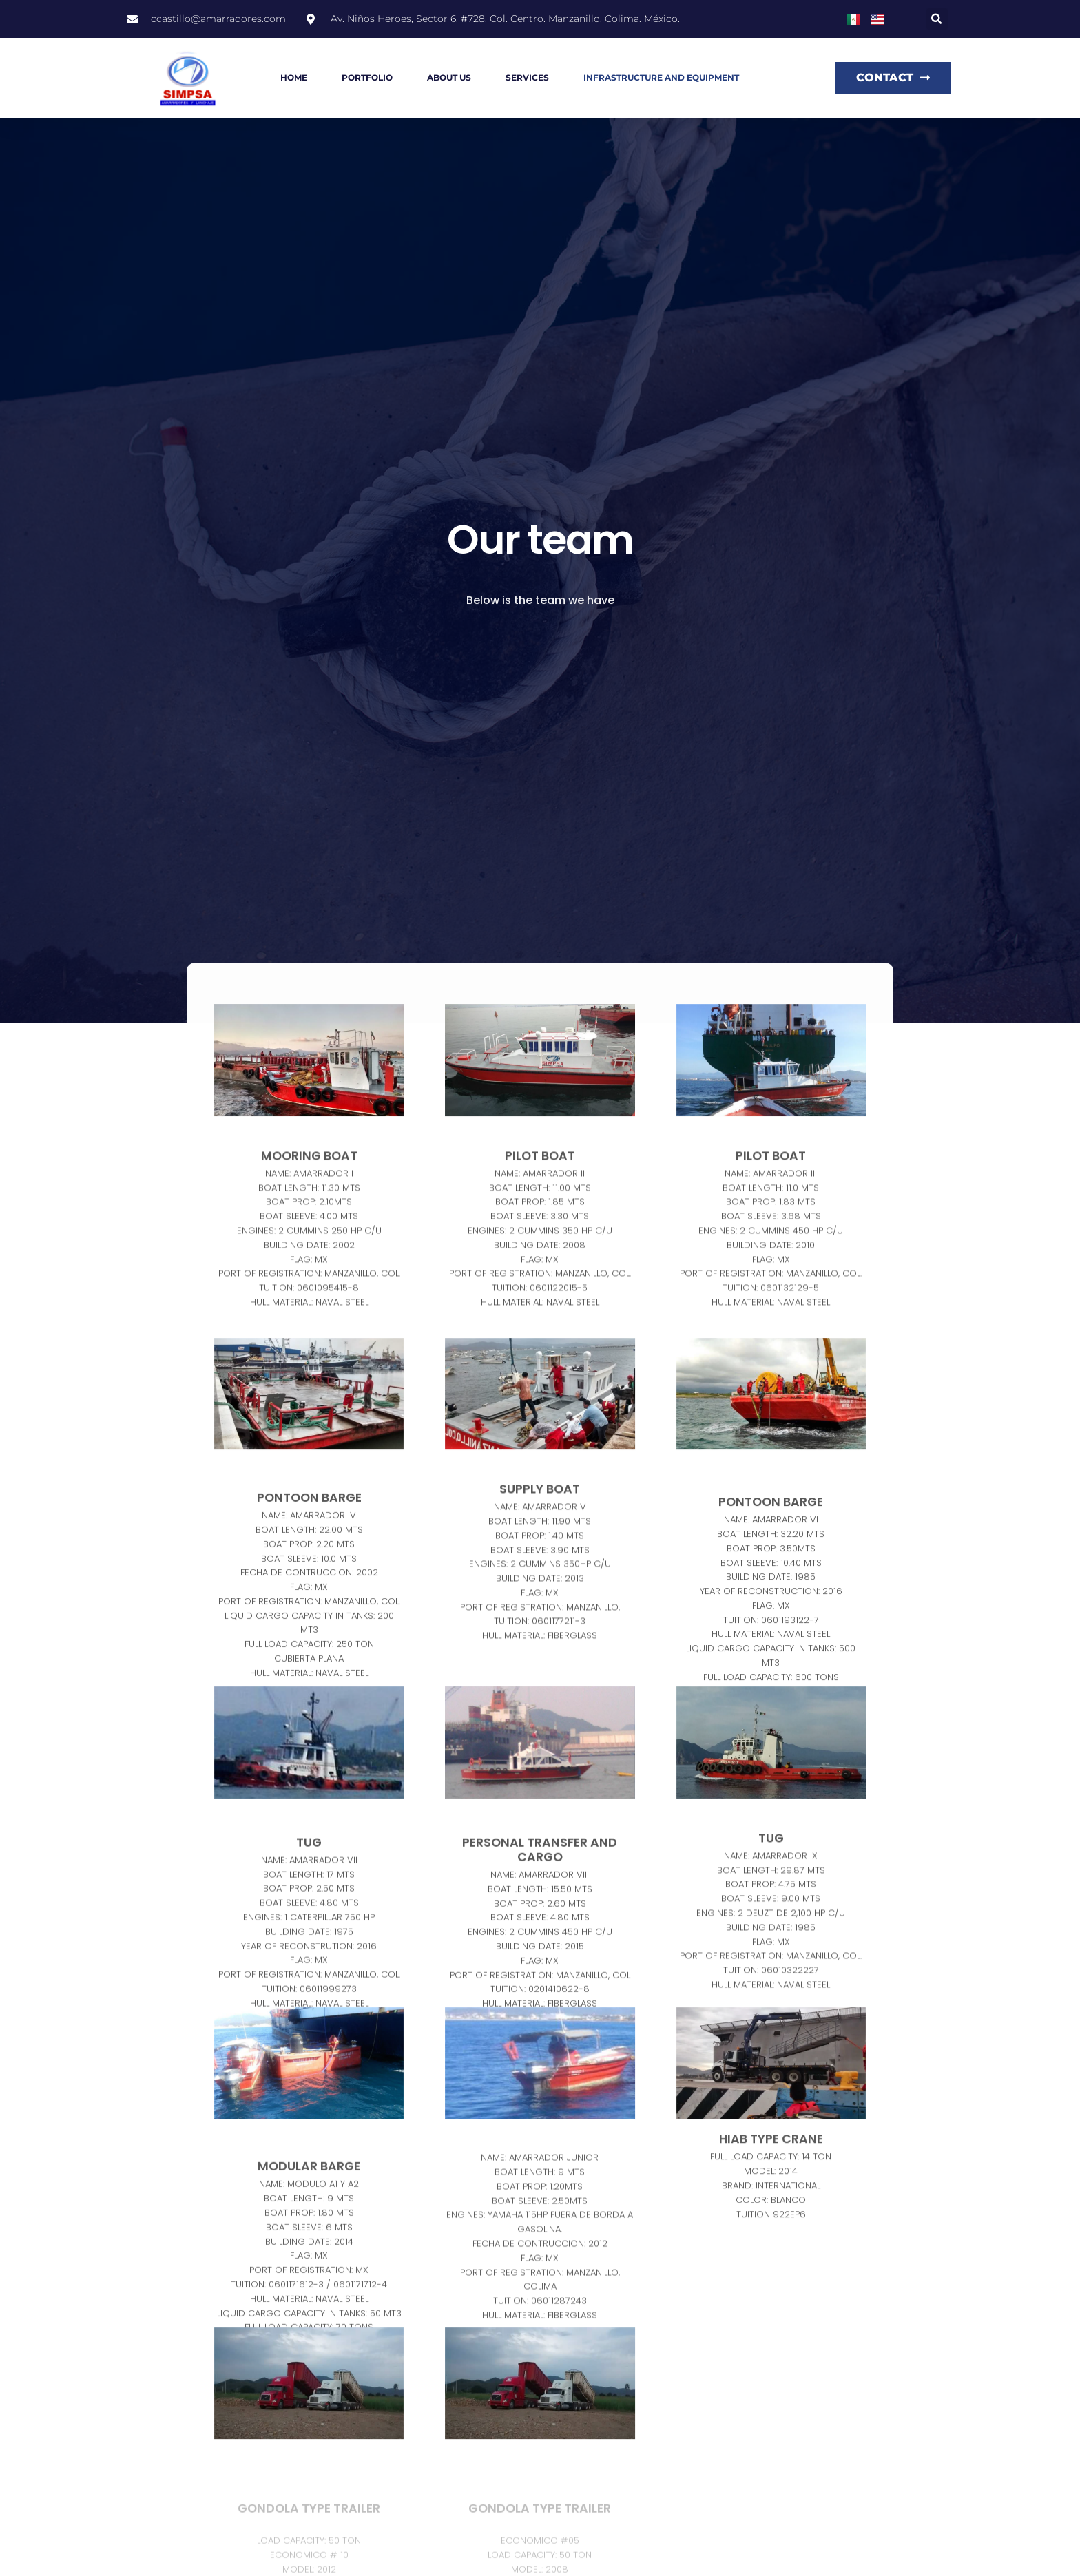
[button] (937, 19)
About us (449, 77)
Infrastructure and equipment (661, 77)
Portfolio (367, 77)
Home (293, 77)
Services (527, 77)
